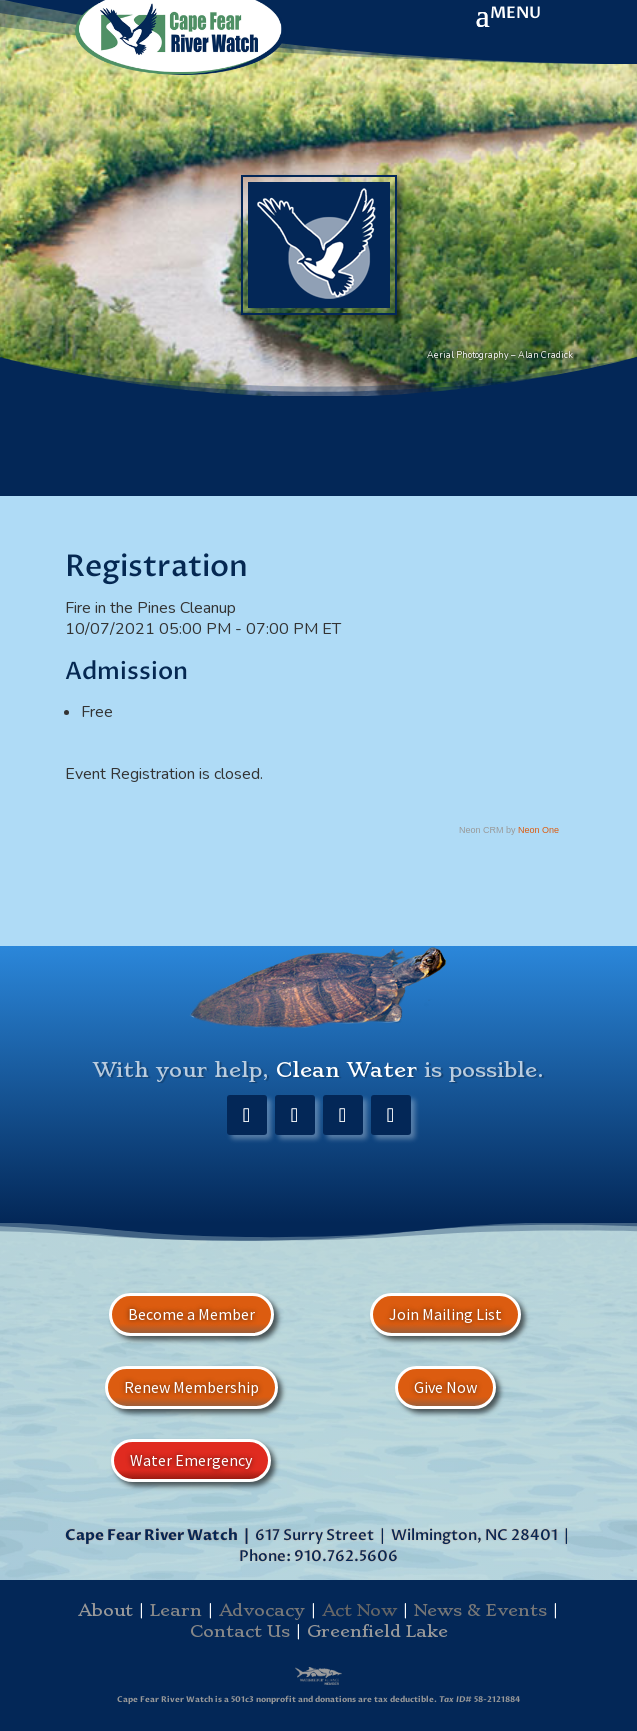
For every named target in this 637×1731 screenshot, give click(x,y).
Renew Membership (191, 1387)
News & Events (480, 1610)
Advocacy (262, 1610)
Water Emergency (191, 1460)
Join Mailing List (445, 1314)
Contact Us (240, 1631)
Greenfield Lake (377, 1631)
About (105, 1610)
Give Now (445, 1387)
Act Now (359, 1610)
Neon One (538, 830)
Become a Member (191, 1314)
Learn (176, 1610)
